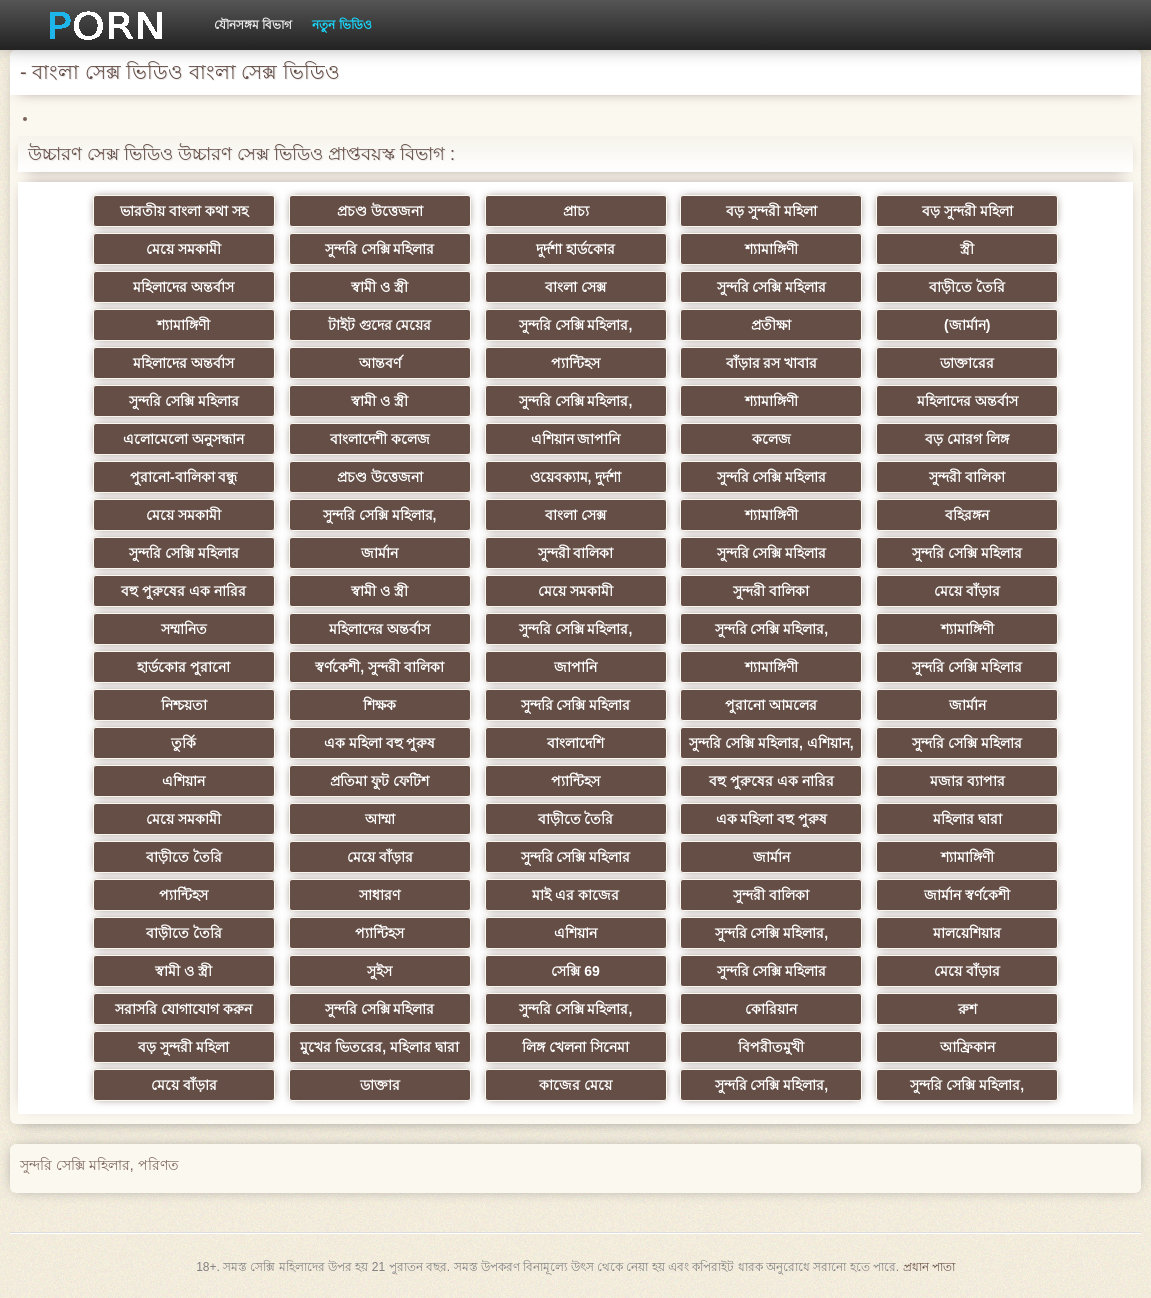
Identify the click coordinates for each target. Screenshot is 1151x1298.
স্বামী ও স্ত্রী (379, 287)
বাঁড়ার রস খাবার (772, 363)
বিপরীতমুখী (771, 1047)
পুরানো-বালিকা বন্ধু (184, 477)
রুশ (967, 1009)
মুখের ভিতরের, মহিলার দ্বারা (379, 1047)
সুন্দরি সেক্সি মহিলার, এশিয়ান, (771, 743)
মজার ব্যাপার (967, 781)
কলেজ (771, 439)
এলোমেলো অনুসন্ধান (183, 439)
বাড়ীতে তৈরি (967, 287)
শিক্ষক (379, 705)
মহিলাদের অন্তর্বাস (183, 287)
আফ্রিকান (967, 1047)
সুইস (379, 971)
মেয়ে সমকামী (183, 249)
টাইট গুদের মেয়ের (380, 325)
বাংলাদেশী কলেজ (380, 439)
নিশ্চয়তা (184, 705)
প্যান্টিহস (575, 363)
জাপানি (575, 667)
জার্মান (379, 553)
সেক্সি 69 (575, 971)
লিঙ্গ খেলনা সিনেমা (575, 1047)
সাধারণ (379, 895)
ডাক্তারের (967, 363)
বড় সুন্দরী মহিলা (771, 211)
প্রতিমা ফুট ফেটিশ (379, 781)
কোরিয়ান (771, 1009)
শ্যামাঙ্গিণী (771, 249)
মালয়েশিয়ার (967, 933)
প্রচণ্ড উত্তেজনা (380, 211)
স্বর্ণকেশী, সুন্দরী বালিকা (379, 667)
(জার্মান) (967, 325)
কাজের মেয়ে (575, 1085)
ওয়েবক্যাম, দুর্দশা (576, 477)
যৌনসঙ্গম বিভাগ (253, 25)
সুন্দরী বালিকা (967, 477)
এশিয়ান (183, 781)
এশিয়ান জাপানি (576, 439)
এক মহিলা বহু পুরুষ (380, 743)
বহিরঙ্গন (967, 515)
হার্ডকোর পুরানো (183, 667)
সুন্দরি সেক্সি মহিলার (380, 249)
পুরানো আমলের (771, 705)
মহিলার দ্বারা (967, 819)
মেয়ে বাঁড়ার (967, 591)
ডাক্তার (380, 1085)
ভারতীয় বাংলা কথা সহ (184, 211)
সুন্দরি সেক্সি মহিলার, (576, 325)
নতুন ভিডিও (341, 25)
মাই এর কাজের (575, 895)
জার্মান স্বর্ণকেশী (967, 895)
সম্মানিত (184, 629)
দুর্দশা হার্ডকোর (575, 249)
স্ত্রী (967, 249)
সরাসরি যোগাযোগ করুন (183, 1009)
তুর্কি (183, 743)
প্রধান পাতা (929, 1267)
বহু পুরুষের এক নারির (183, 591)
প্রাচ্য (576, 211)
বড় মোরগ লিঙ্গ (967, 439)
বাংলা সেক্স (575, 287)
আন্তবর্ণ (380, 363)
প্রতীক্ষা (771, 325)
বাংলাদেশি (575, 743)
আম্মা (380, 819)
